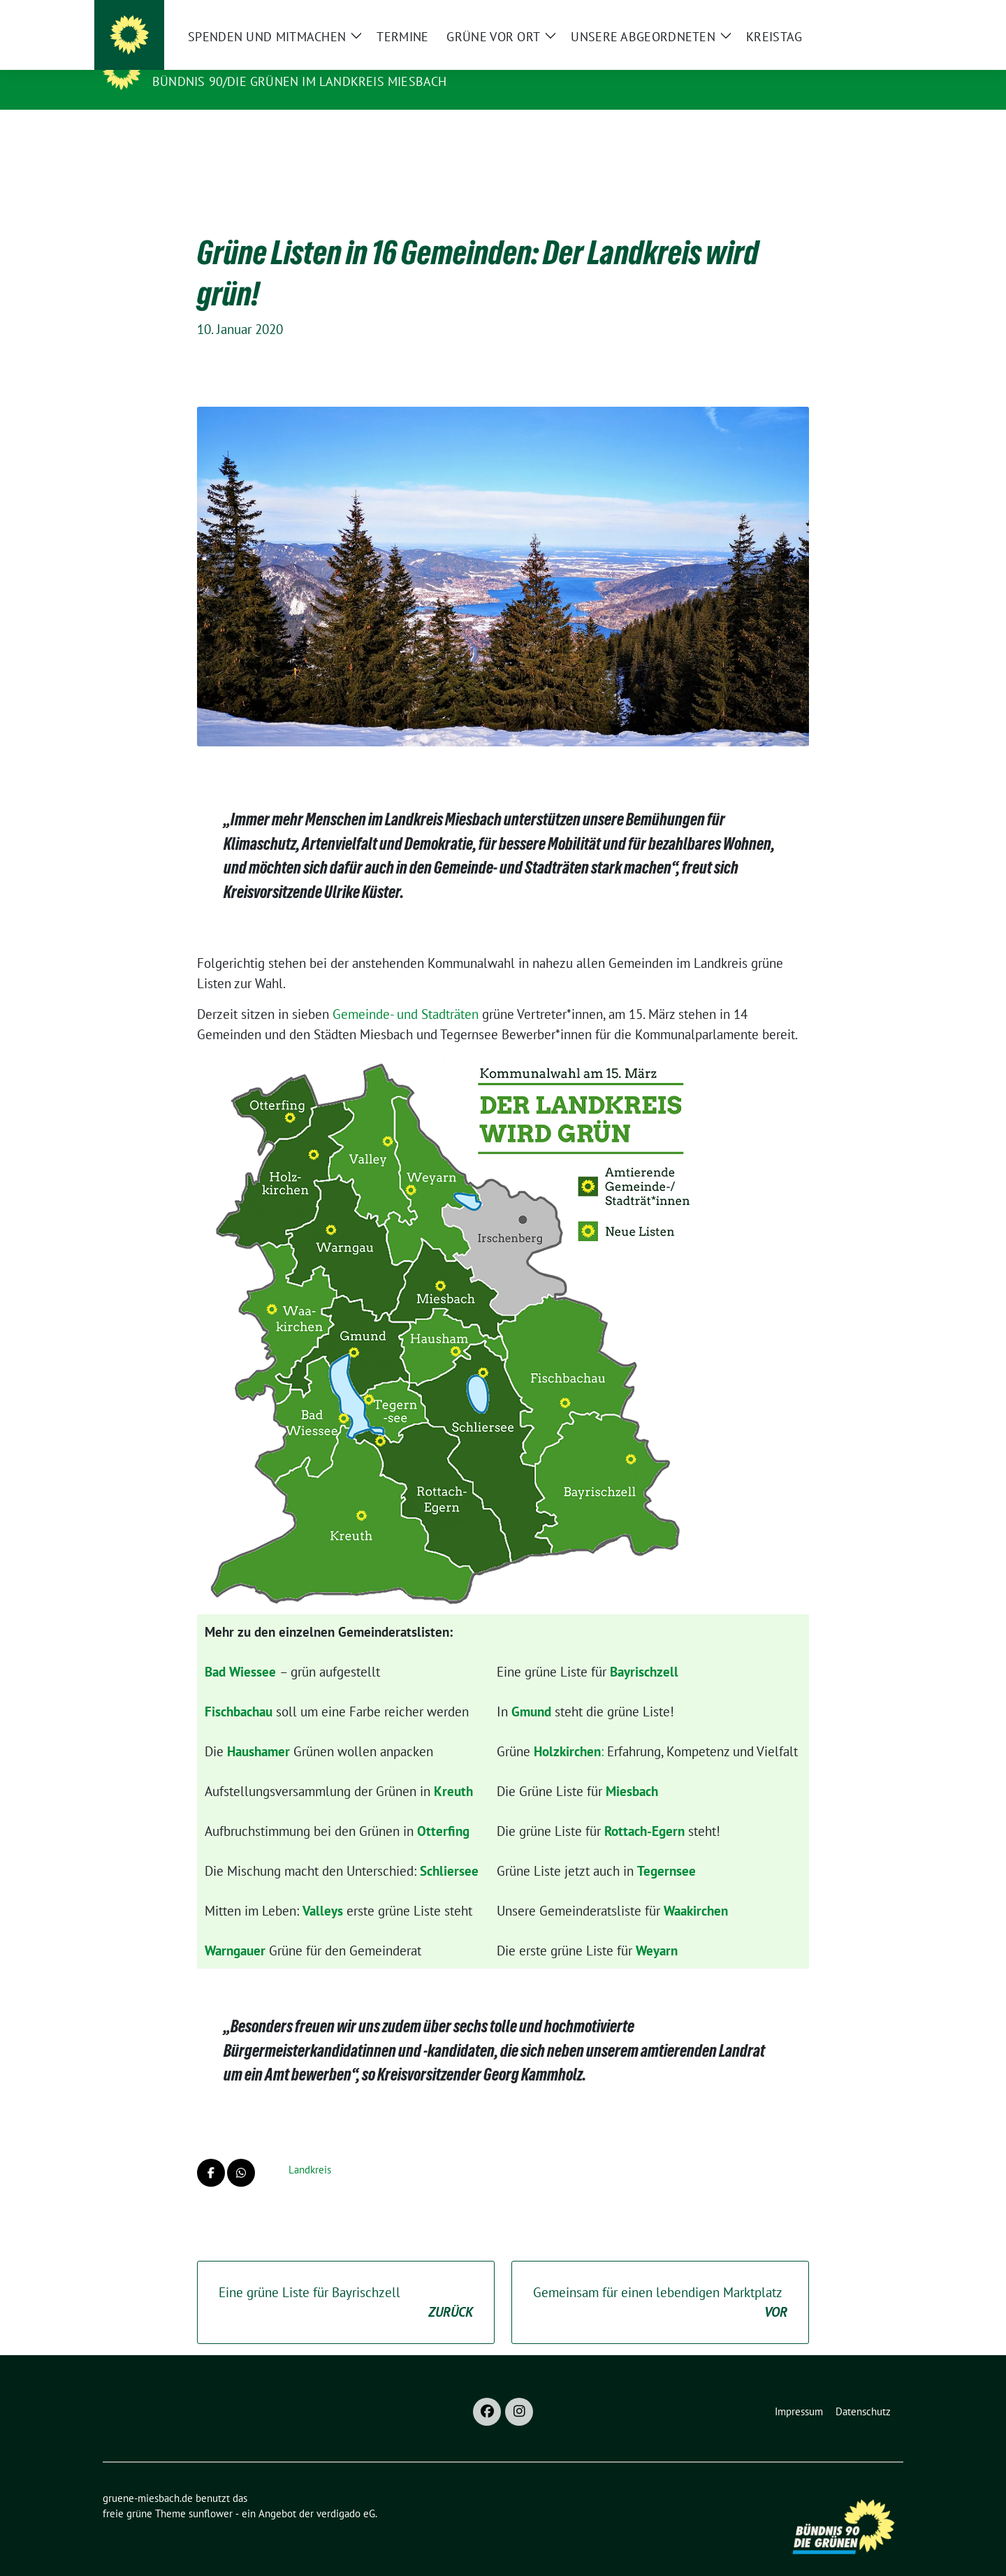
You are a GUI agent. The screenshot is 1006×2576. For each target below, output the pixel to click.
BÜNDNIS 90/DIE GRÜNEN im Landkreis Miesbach (299, 81)
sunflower (211, 2491)
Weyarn (657, 1928)
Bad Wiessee (240, 1650)
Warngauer (235, 1928)
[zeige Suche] (878, 16)
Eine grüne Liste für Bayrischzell (346, 2281)
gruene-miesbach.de (229, 61)
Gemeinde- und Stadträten (406, 992)
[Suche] (858, 16)
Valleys (322, 1889)
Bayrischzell (644, 1650)
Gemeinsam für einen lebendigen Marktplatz (660, 2281)
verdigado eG (345, 2491)
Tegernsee (666, 1849)
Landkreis (310, 2148)
